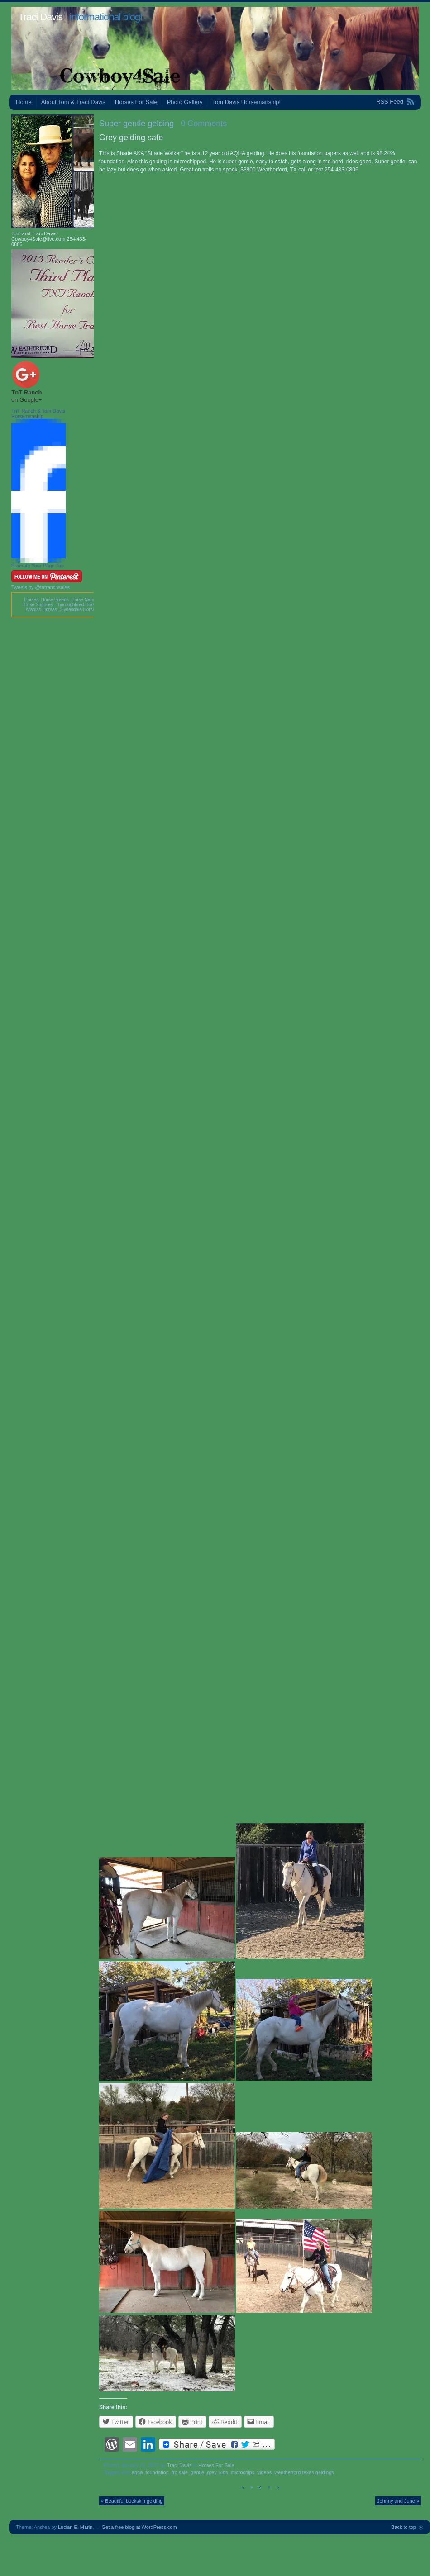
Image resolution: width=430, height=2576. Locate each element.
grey (211, 2472)
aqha (137, 2472)
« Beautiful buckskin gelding (131, 2501)
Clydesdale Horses (78, 609)
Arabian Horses (41, 609)
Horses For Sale (136, 102)
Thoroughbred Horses (78, 604)
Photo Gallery (185, 102)
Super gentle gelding (136, 123)
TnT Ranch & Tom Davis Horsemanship (38, 413)
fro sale (180, 2472)
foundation (156, 2472)
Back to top (403, 2527)
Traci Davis (40, 17)
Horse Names (85, 599)
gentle (197, 2472)
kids (223, 2472)
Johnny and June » (398, 2501)
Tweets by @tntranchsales (40, 587)
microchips (243, 2472)
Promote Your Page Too (37, 565)
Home (24, 102)
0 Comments (204, 123)
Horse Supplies (37, 604)
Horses (31, 599)
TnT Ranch (26, 392)
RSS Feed (389, 101)
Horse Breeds (55, 599)
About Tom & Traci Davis (73, 102)
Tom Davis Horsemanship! (246, 102)
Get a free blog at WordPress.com (139, 2527)
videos (264, 2472)
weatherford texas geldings (304, 2472)
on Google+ (26, 399)
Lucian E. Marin (75, 2527)
